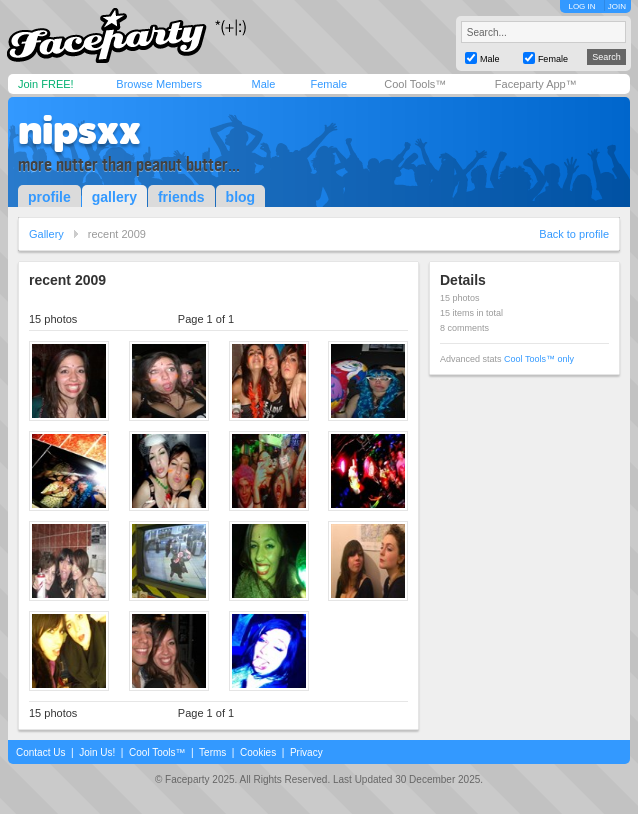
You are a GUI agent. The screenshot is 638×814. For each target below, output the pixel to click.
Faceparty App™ (536, 84)
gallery (114, 197)
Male (263, 84)
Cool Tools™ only (539, 359)
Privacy (306, 752)
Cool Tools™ (415, 84)
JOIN (617, 6)
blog (241, 197)
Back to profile (574, 234)
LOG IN (581, 6)
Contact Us (40, 752)
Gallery (46, 234)
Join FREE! (46, 84)
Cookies (258, 752)
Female (328, 84)
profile (49, 197)
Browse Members (159, 84)
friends (181, 197)
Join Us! (97, 752)
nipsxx (79, 130)
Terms (212, 752)
